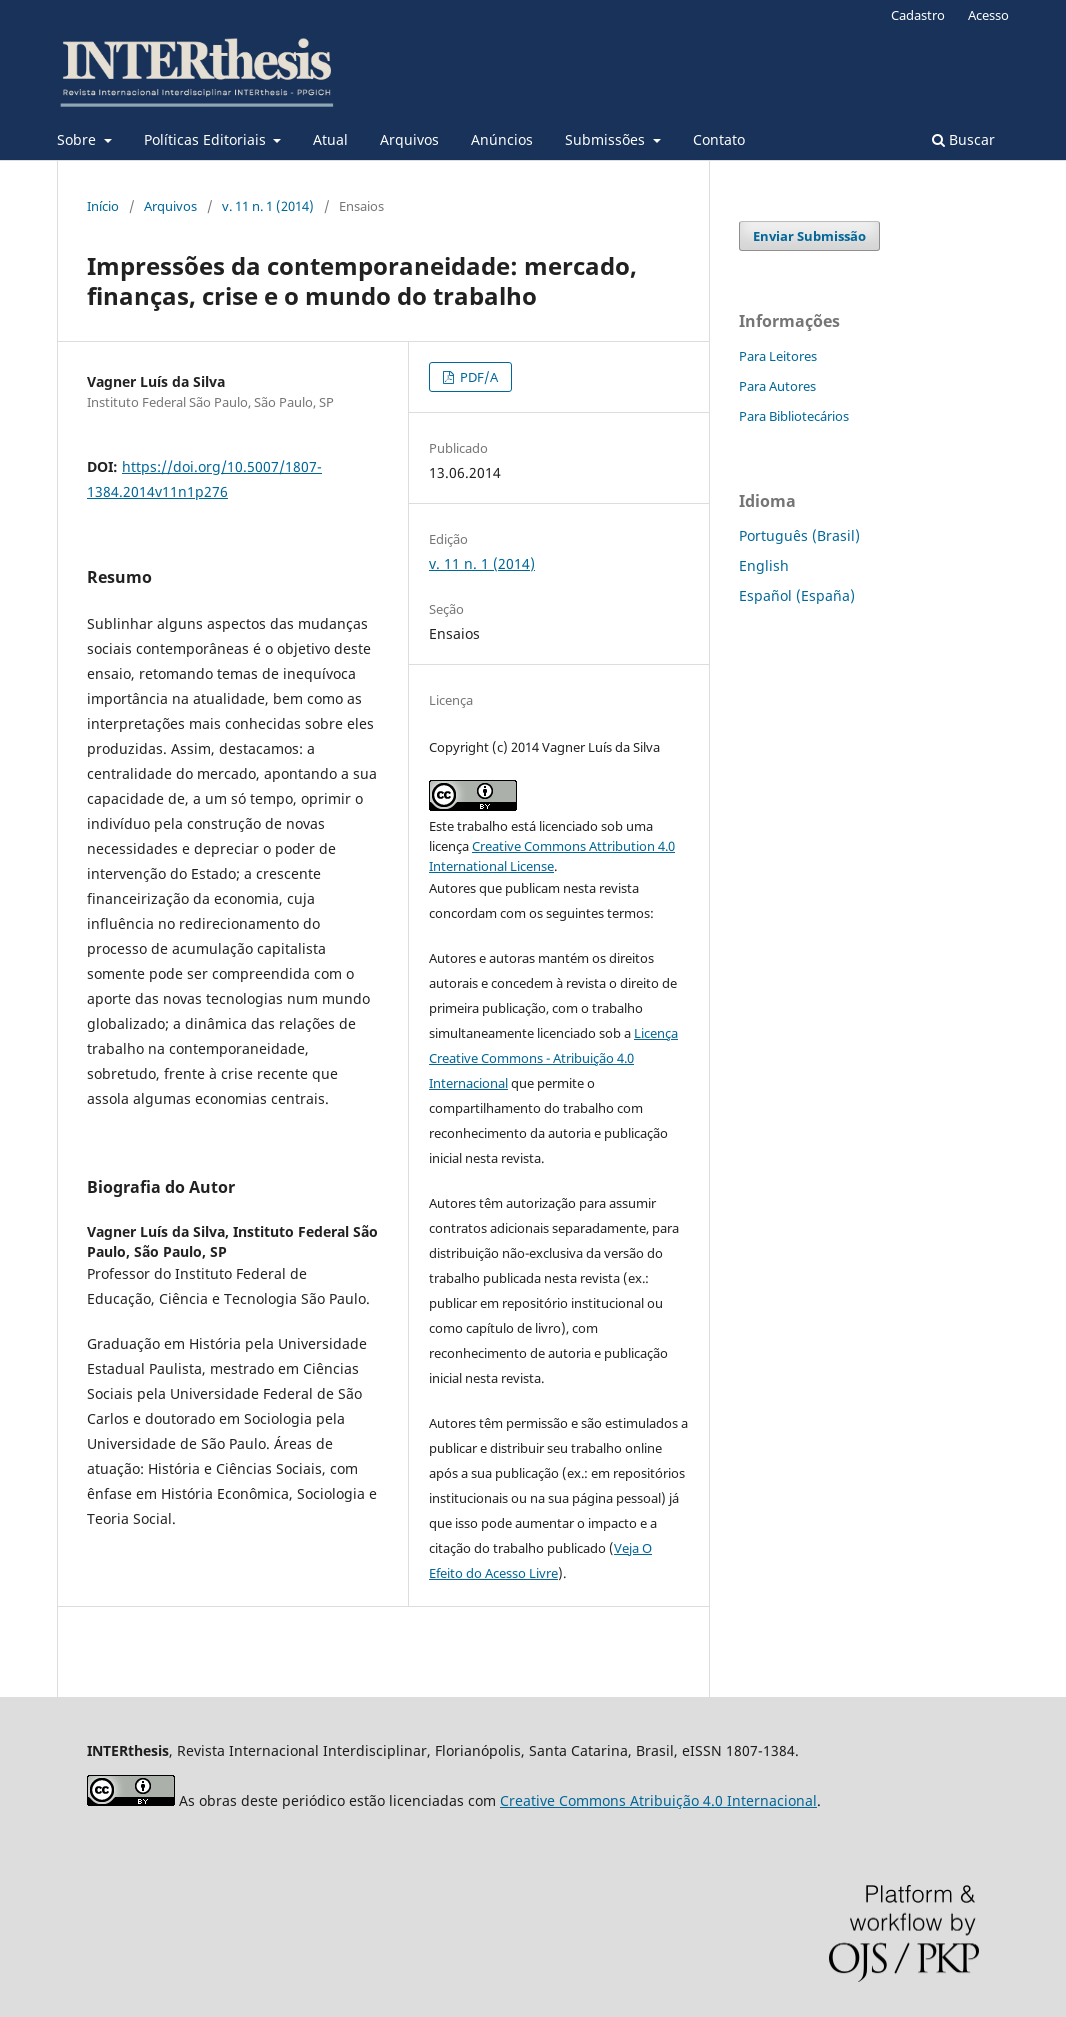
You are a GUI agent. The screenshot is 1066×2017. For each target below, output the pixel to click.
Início (103, 206)
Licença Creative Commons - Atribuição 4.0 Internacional (553, 1058)
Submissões (607, 139)
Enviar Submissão (809, 236)
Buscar (963, 139)
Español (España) (797, 595)
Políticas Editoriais (207, 139)
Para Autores (777, 386)
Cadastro (918, 15)
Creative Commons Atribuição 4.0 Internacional (658, 1800)
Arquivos (409, 139)
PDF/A (477, 377)
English (764, 565)
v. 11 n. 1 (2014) (268, 206)
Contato (719, 139)
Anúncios (502, 139)
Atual (330, 139)
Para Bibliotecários (794, 416)
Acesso (988, 15)
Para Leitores (778, 356)
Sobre (78, 139)
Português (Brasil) (799, 535)
